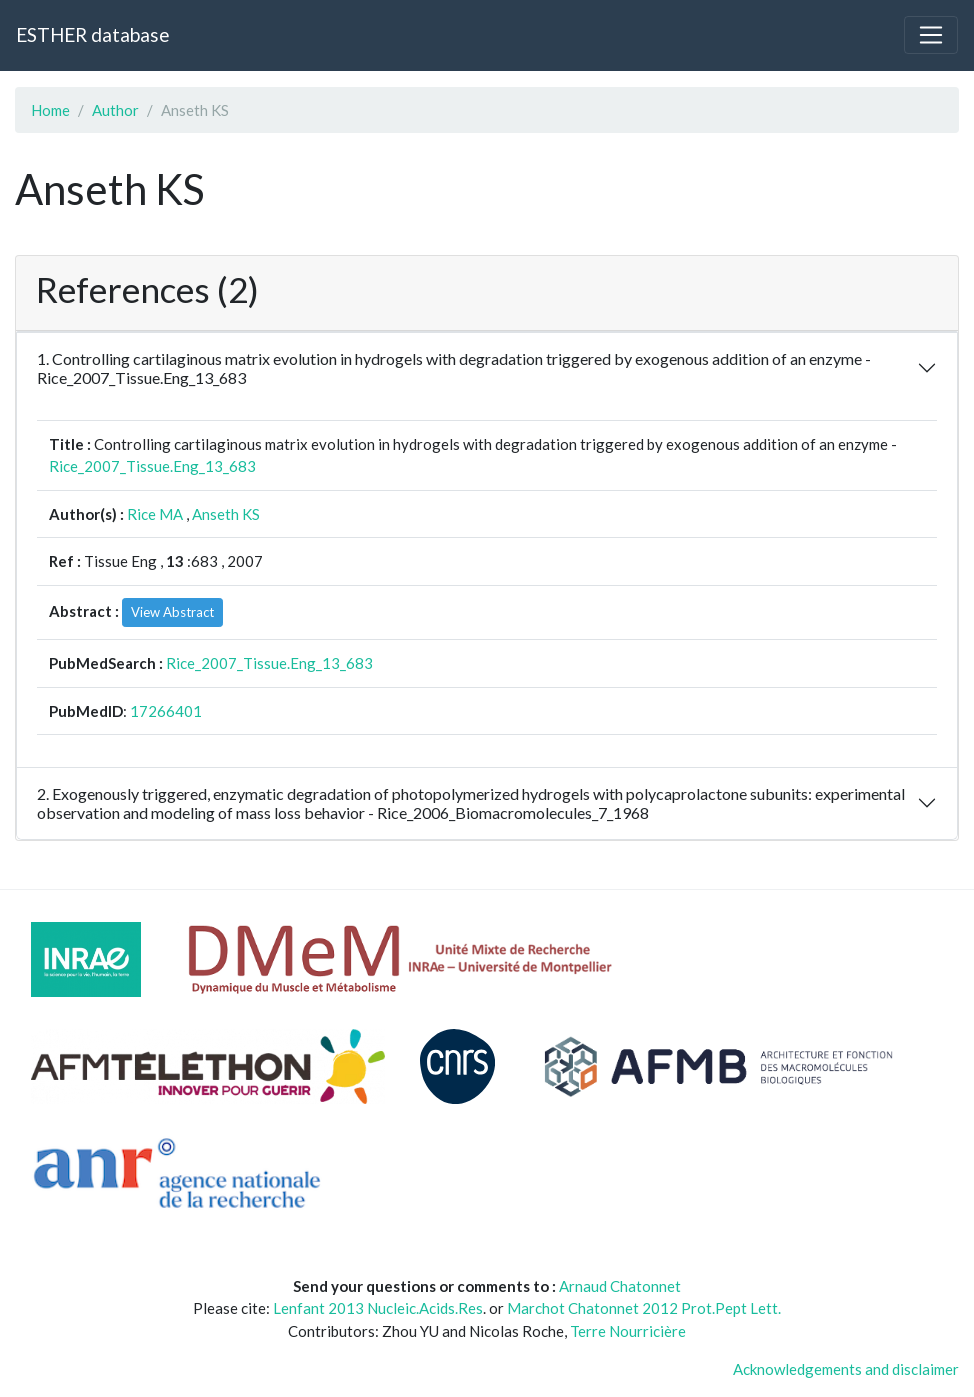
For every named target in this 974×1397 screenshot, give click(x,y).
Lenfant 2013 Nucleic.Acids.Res (378, 1308)
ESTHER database (92, 34)
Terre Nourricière (628, 1331)
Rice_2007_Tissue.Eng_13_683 (152, 466)
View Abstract (172, 612)
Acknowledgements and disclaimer (846, 1369)
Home (50, 110)
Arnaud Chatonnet (620, 1286)
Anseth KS (226, 514)
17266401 (166, 711)
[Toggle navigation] (931, 35)
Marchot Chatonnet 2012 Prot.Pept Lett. (644, 1308)
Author (115, 110)
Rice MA (155, 514)
